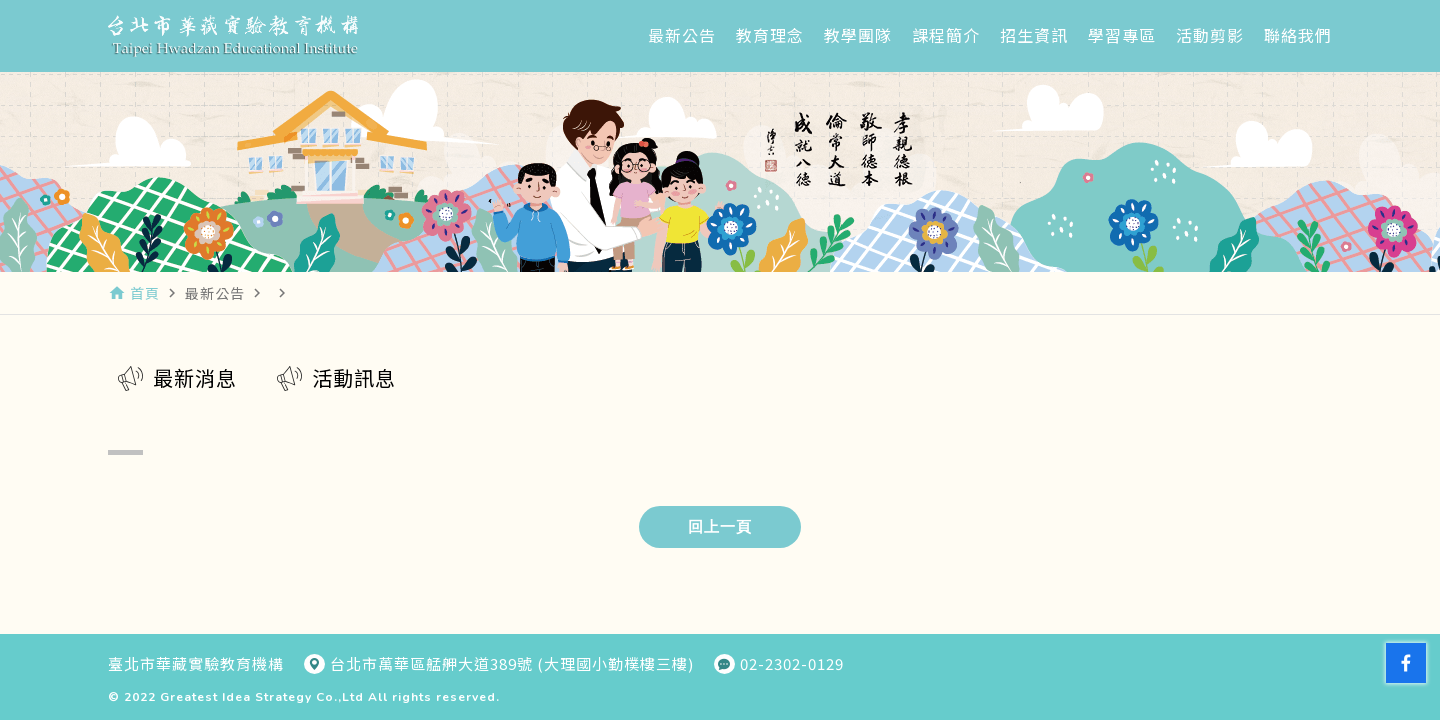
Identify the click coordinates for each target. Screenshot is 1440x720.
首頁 (145, 293)
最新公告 (682, 35)
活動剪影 (1210, 35)
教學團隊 (858, 35)
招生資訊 (1034, 35)
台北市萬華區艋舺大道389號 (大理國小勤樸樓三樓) (512, 664)
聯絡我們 (1298, 35)
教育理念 (770, 35)
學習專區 (1122, 35)
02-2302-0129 (792, 664)
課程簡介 (946, 35)
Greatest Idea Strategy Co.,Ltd (262, 697)
